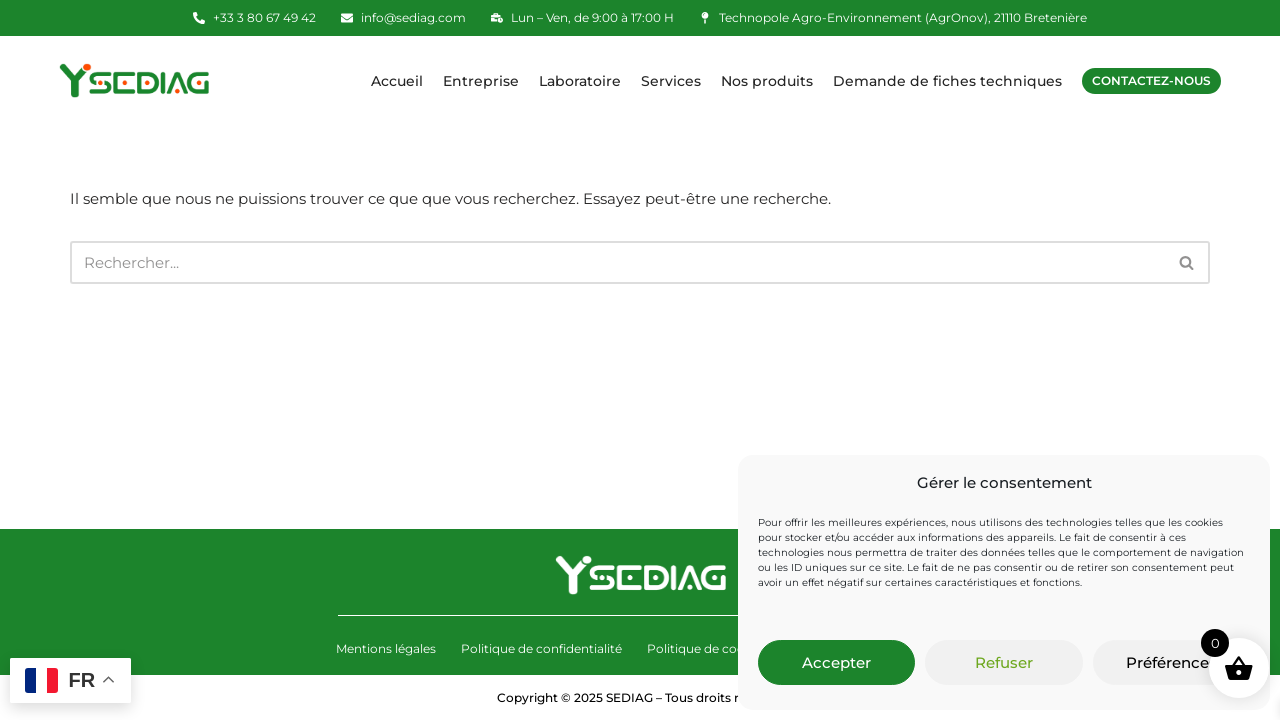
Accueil (397, 81)
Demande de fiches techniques (947, 81)
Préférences (1171, 662)
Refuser (1004, 662)
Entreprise (481, 81)
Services (671, 81)
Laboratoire (580, 81)
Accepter (836, 662)
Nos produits (767, 81)
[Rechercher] (617, 262)
